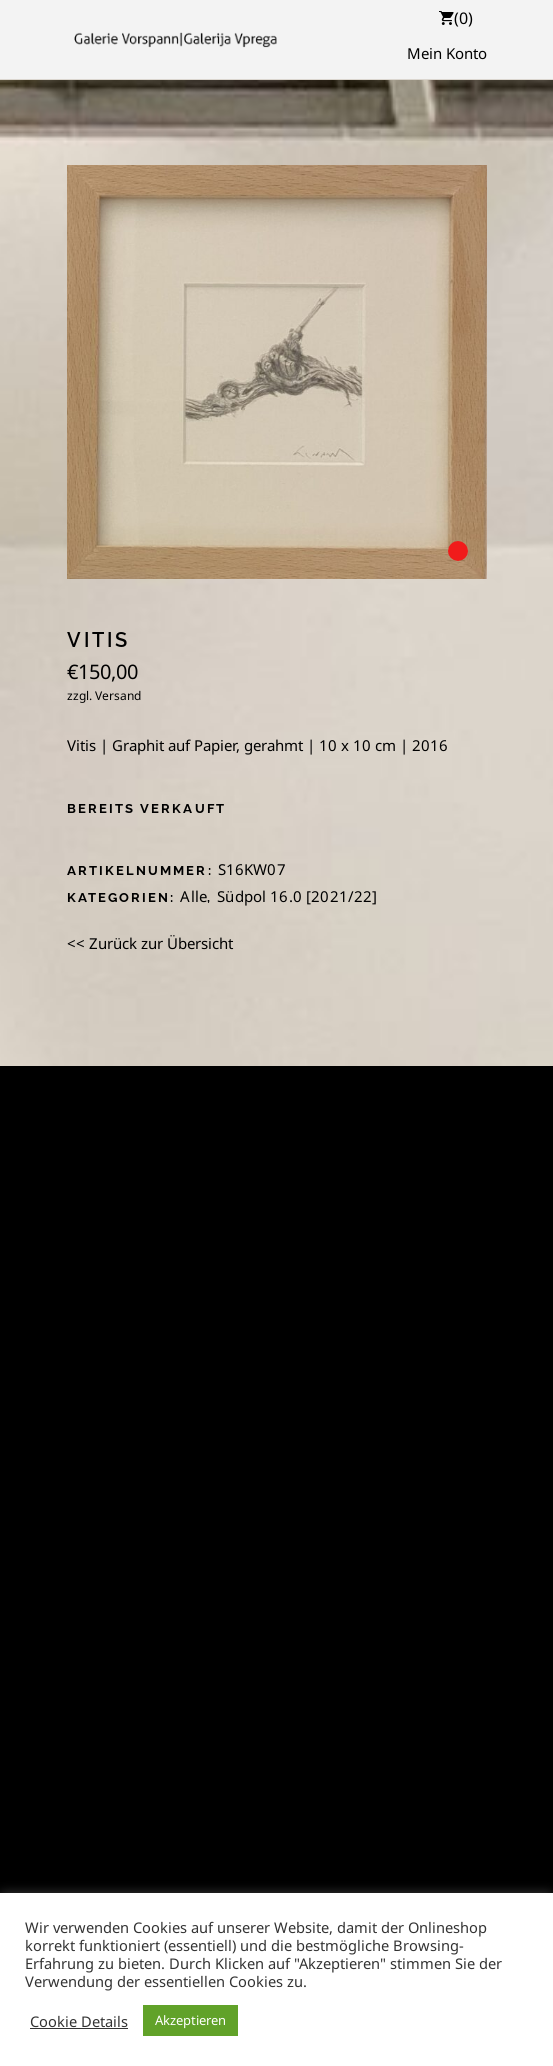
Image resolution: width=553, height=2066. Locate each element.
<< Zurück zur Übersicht (150, 943)
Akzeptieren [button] (190, 2020)
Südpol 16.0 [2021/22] (297, 896)
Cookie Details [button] (79, 2021)
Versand (118, 695)
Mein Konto (447, 53)
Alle (193, 896)
